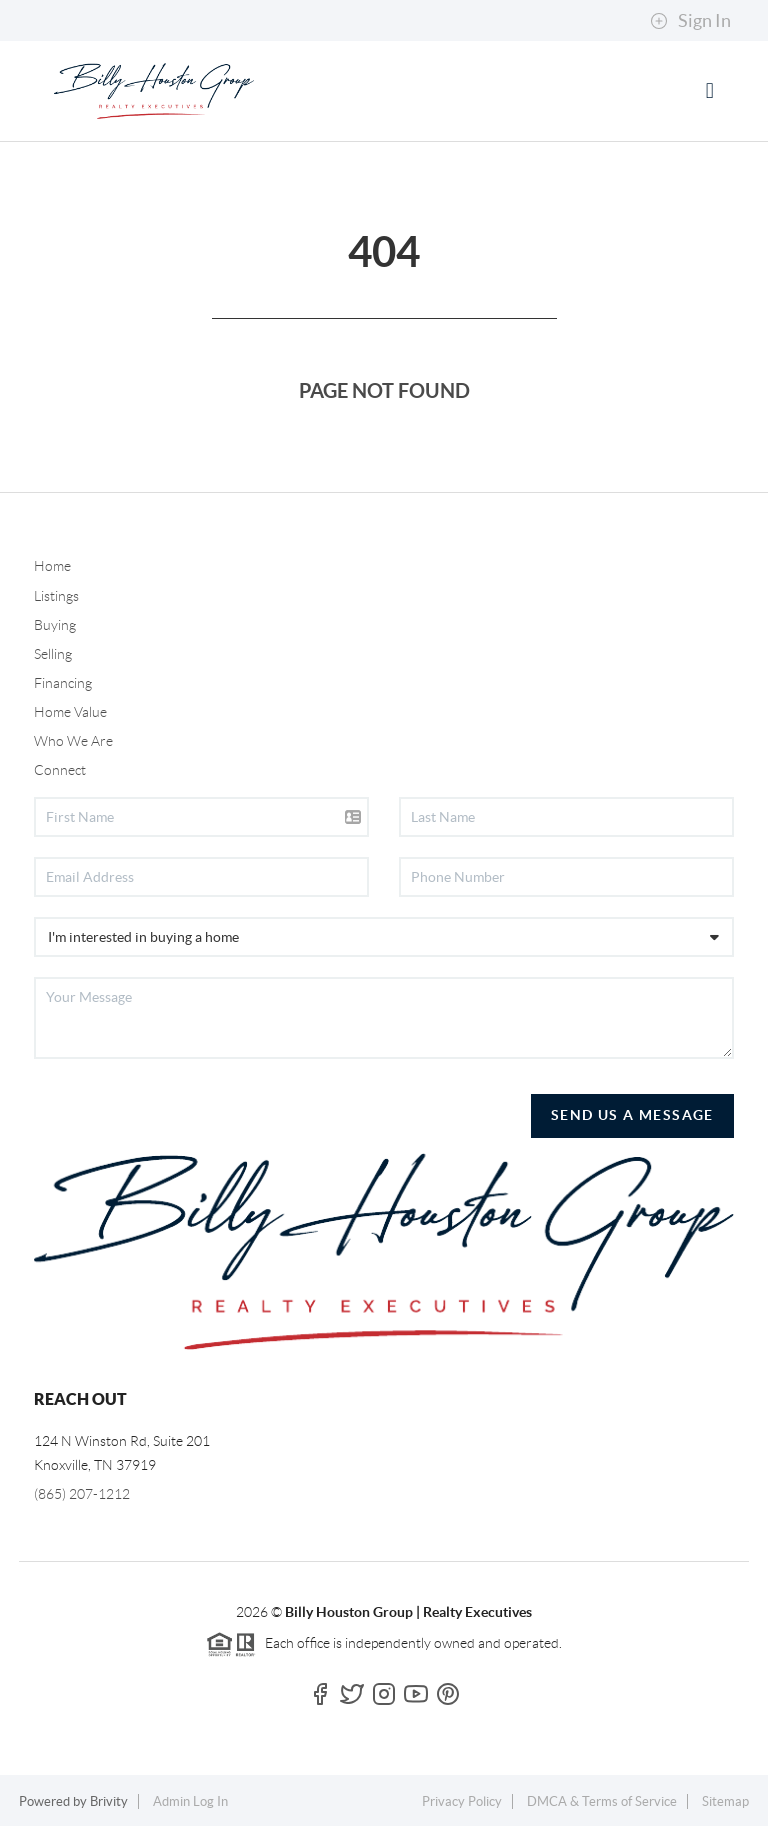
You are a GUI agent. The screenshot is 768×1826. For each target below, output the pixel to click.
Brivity (109, 1801)
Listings (56, 596)
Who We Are (73, 741)
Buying (55, 625)
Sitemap (725, 1801)
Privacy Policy (462, 1801)
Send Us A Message (632, 1115)
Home (52, 566)
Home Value (70, 712)
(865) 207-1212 (82, 1494)
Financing (63, 683)
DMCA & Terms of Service (602, 1801)
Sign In (690, 21)
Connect (60, 770)
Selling (53, 654)
